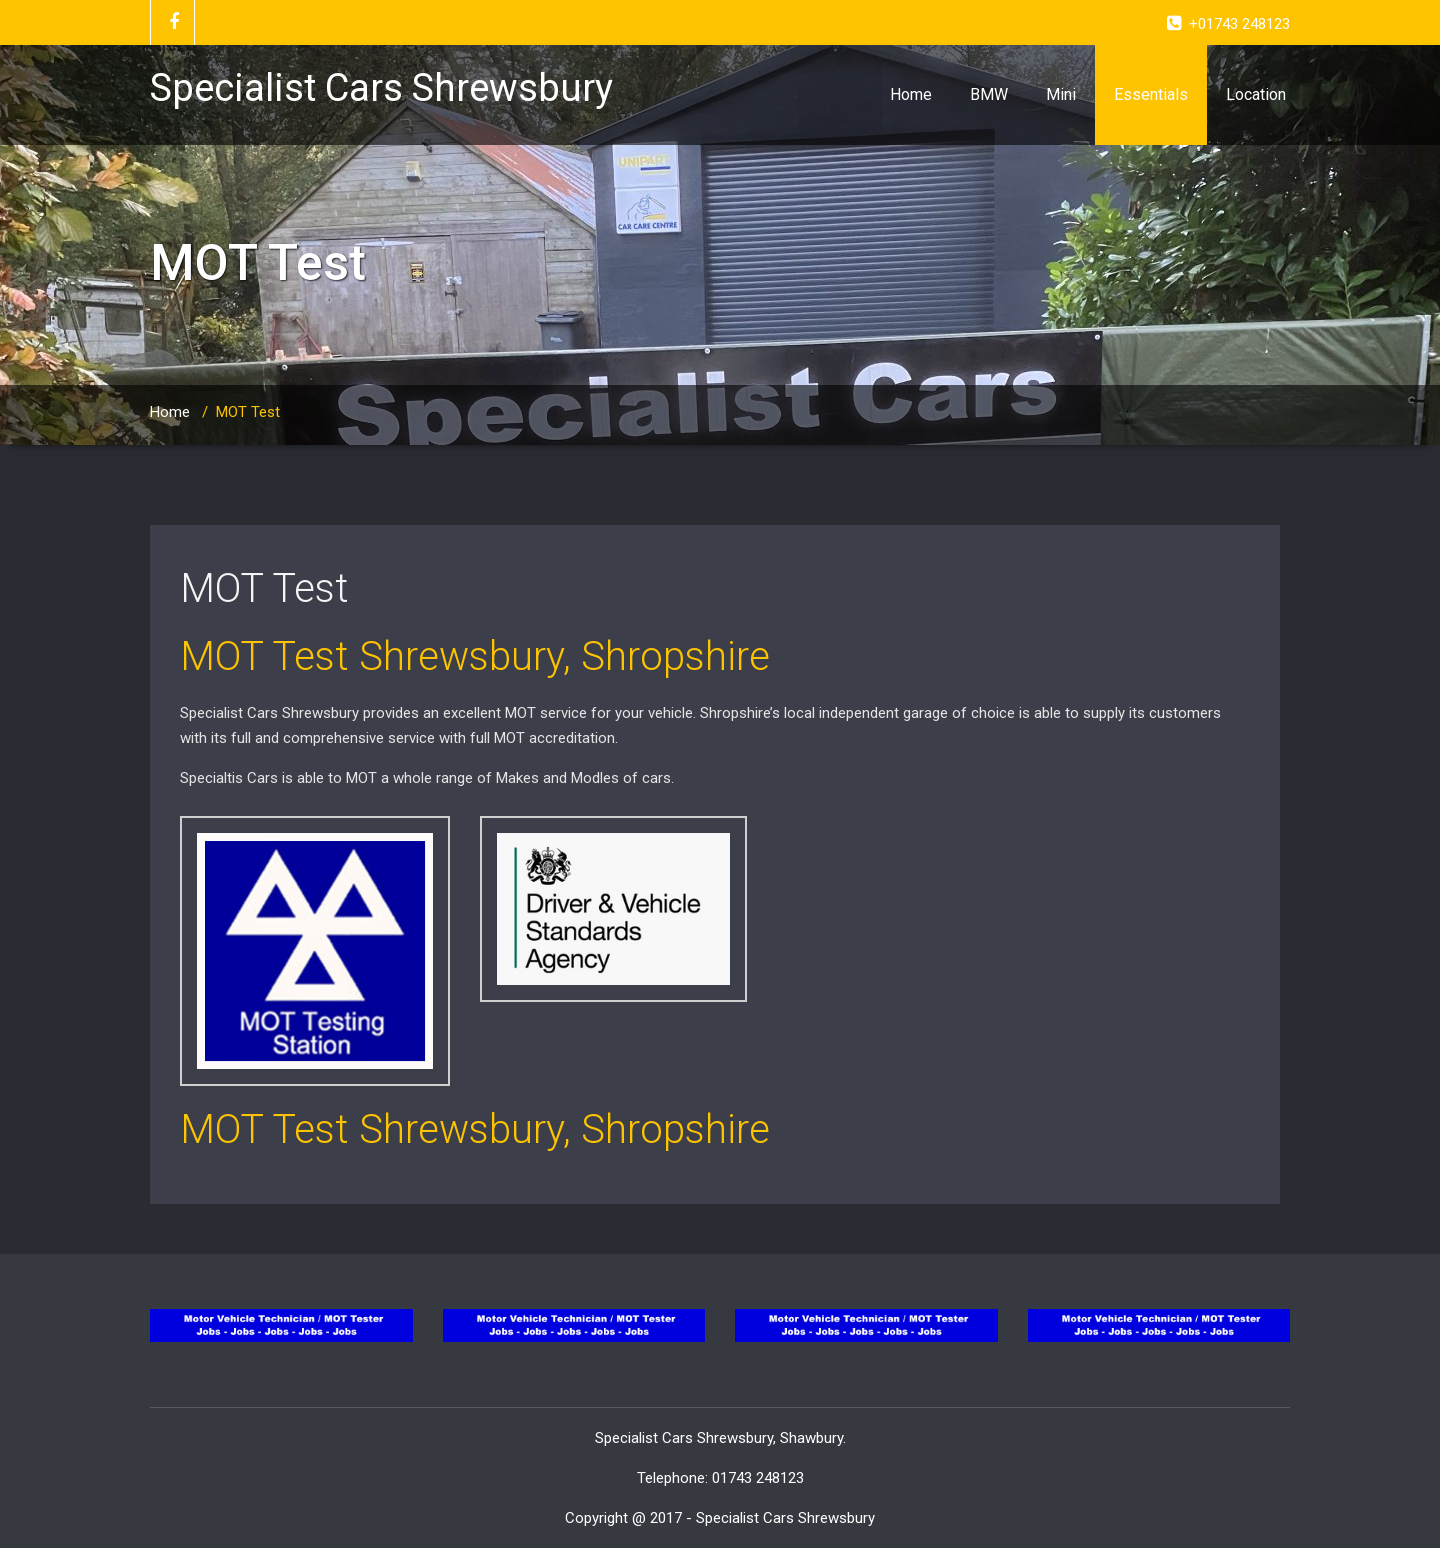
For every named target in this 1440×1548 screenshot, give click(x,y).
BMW (989, 94)
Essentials (1151, 94)
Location (1256, 94)
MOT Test (264, 588)
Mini (1061, 94)
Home (911, 94)
